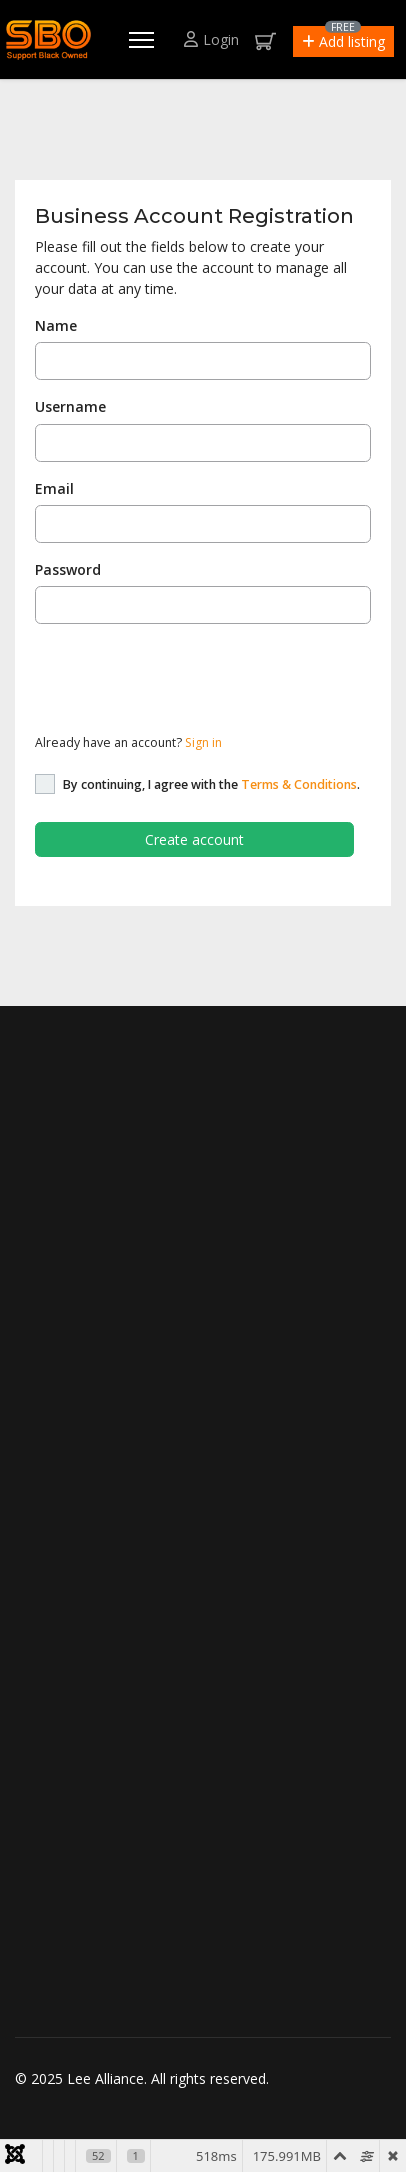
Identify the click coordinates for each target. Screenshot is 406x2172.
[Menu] (141, 40)
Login (211, 39)
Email (54, 488)
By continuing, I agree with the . (211, 784)
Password (68, 569)
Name (56, 325)
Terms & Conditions (299, 784)
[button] (343, 41)
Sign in (203, 742)
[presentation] (187, 679)
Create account (194, 839)
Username (70, 406)
